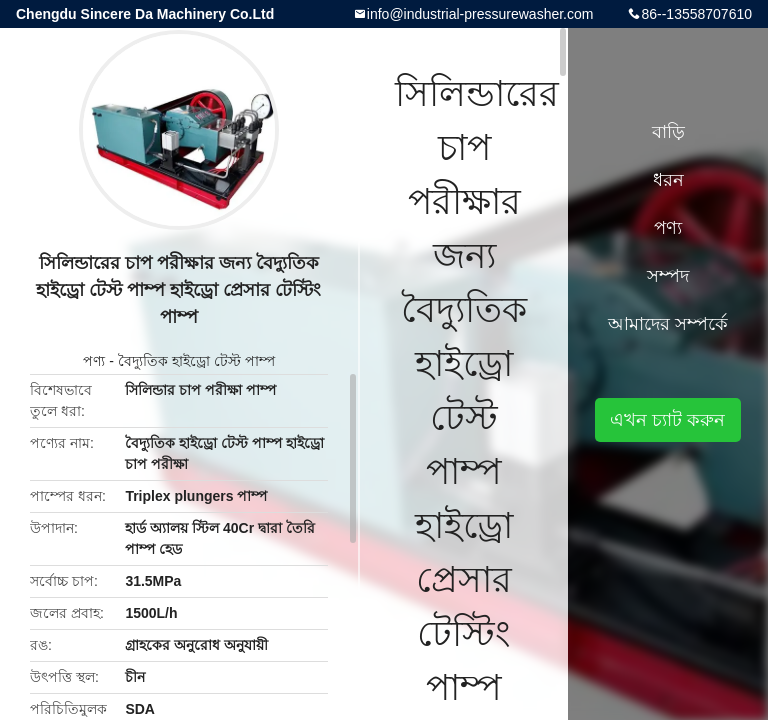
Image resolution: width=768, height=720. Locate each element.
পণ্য (94, 361)
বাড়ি (668, 132)
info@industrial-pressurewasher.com (480, 14)
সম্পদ (668, 276)
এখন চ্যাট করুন (667, 420)
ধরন (668, 180)
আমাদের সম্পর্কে (668, 324)
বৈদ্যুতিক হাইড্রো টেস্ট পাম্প (196, 361)
